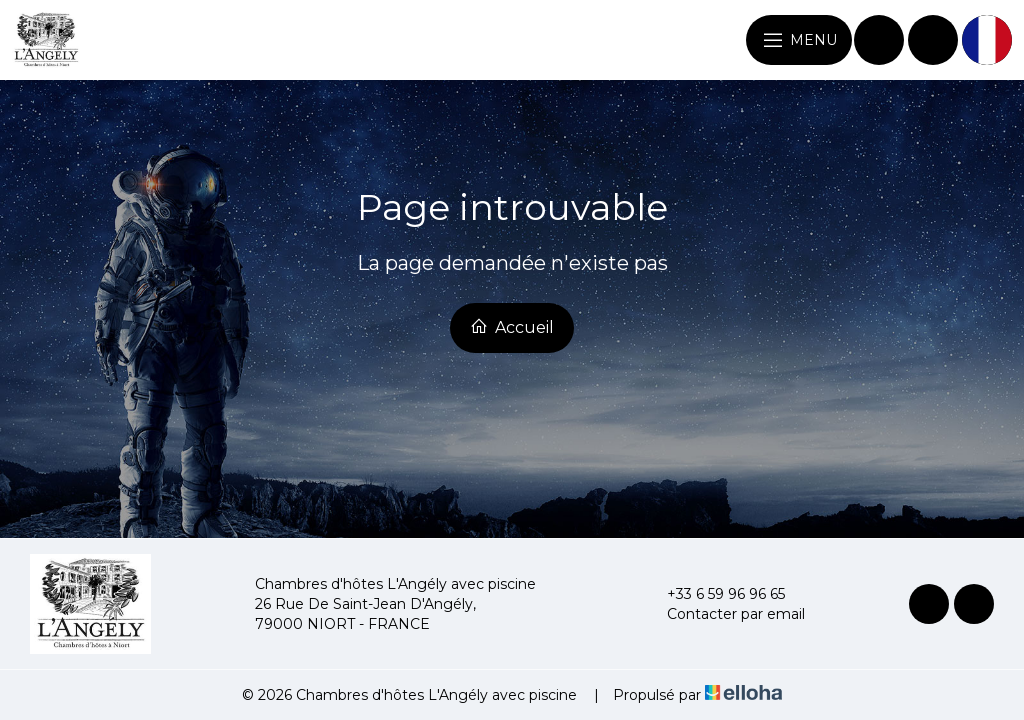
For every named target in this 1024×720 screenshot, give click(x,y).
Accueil (512, 327)
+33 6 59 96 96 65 (714, 594)
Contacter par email (724, 614)
